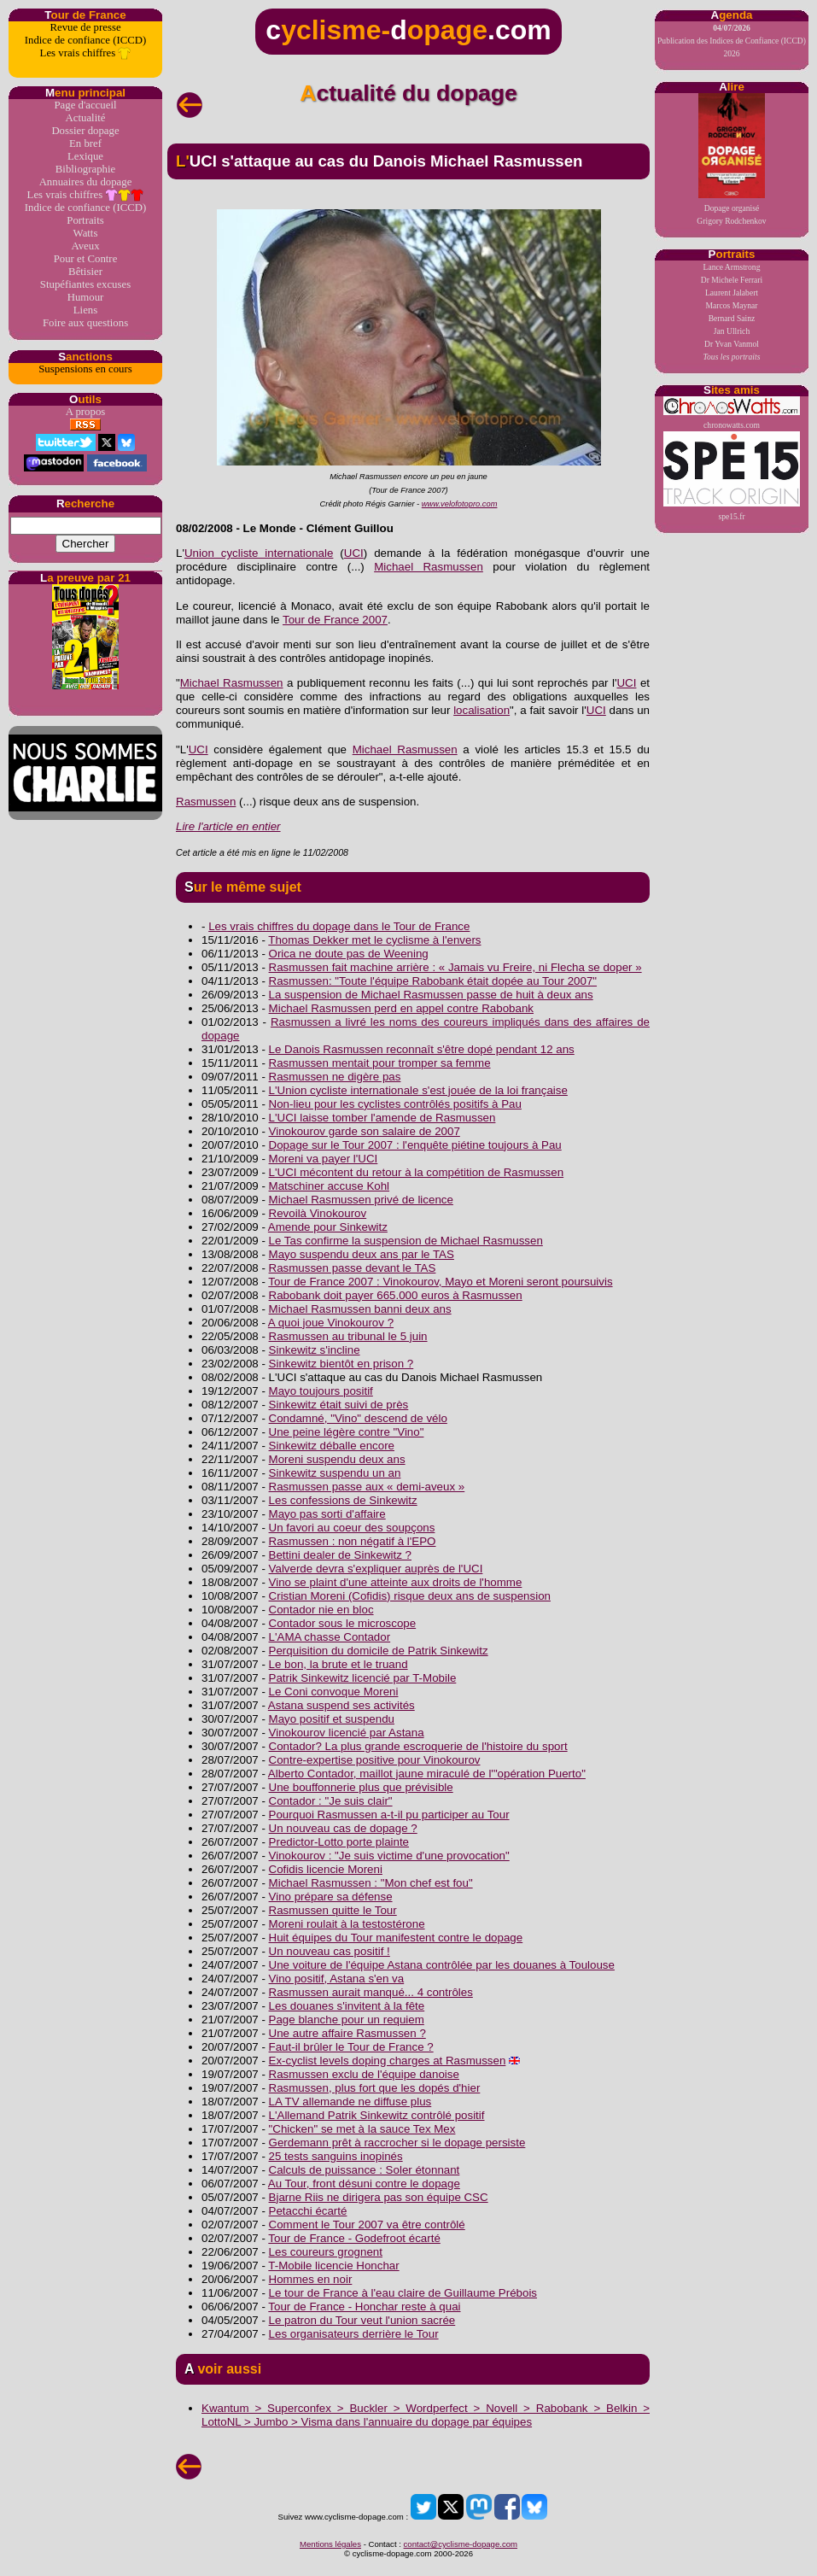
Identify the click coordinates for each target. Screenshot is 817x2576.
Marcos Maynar (731, 305)
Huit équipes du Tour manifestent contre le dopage (396, 1937)
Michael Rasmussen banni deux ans (360, 1309)
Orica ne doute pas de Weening (349, 953)
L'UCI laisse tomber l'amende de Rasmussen (382, 1117)
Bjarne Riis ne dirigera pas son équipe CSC (378, 2197)
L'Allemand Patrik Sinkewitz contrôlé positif (377, 2115)
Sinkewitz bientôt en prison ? (341, 1363)
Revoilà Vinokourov (318, 1213)
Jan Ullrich (732, 331)
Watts (85, 233)
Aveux (85, 246)
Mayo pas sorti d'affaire (327, 1514)
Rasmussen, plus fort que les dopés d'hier (375, 2087)
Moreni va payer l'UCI (323, 1158)
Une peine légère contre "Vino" (346, 1432)
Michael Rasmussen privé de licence (361, 1199)
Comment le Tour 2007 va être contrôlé (367, 2224)
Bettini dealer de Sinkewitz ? (340, 1555)
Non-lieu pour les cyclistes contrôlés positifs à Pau (395, 1104)
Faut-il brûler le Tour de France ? (351, 2046)
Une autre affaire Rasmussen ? (347, 2033)
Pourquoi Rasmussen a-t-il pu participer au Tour (389, 1814)
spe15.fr (731, 476)
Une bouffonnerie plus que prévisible (361, 1787)
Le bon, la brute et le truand (338, 1664)
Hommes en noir (311, 2279)
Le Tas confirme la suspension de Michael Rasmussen (406, 1240)
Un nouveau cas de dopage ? (343, 1828)
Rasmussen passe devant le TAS (352, 1268)
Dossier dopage (85, 131)
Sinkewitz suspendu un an (335, 1473)
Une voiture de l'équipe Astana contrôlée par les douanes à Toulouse (442, 1964)
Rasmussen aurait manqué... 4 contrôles (371, 1992)
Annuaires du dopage (85, 182)
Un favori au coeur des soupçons (352, 1527)
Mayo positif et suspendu (331, 1718)
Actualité (86, 118)
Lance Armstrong (732, 267)
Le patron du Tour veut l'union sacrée (362, 2320)
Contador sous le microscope (343, 1623)
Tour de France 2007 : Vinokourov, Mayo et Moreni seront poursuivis (440, 1281)
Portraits (85, 220)
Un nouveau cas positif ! (329, 1951)
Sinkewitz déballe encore (331, 1445)
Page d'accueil (85, 105)
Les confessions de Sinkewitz (343, 1500)
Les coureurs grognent (325, 2251)
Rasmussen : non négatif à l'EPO (352, 1541)
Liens (85, 310)
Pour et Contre (86, 259)
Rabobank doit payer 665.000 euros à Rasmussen (395, 1295)
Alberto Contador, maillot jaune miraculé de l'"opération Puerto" (427, 1773)
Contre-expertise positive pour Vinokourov (375, 1759)
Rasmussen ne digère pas (335, 1076)
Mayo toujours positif (321, 1391)
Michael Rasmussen (428, 566)
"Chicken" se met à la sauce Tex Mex (362, 2128)
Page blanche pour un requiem (346, 2019)
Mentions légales (330, 2544)
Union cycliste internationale (258, 553)
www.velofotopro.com (460, 504)
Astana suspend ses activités (341, 1705)
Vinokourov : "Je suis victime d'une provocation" (389, 1855)
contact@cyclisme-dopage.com (460, 2544)
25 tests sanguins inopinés (336, 2156)
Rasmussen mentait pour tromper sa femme (380, 1063)
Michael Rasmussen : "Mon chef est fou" (371, 1882)
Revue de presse (85, 27)
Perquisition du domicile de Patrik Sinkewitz (378, 1650)
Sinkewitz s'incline (314, 1350)
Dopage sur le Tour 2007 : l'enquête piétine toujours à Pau (415, 1145)
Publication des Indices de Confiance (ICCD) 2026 (731, 40)
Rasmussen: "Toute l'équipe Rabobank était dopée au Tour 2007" (433, 981)
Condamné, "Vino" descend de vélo (358, 1418)
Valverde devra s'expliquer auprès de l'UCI (376, 1568)
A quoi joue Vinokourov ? (331, 1322)
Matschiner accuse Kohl (329, 1186)
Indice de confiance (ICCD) (85, 40)
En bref (85, 143)
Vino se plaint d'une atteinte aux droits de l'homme (395, 1582)
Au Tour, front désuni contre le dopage (364, 2183)
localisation (481, 710)
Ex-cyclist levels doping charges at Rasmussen (387, 2060)
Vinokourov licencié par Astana (346, 1732)
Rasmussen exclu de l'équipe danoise (364, 2074)
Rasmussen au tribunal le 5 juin (348, 1336)
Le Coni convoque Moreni (334, 1691)
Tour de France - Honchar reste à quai (364, 2306)
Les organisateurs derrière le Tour (354, 2333)
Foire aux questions (85, 323)
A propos (86, 412)
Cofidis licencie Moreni (325, 1869)
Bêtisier (85, 272)
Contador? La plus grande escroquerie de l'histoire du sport (418, 1746)
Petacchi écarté (308, 2210)
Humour (85, 297)
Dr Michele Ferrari (731, 279)
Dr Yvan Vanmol (731, 343)
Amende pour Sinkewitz (328, 1227)
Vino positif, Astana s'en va (337, 1978)
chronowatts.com (731, 413)
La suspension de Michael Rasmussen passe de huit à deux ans (431, 994)
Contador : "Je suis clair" (331, 1800)
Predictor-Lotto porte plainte (339, 1841)
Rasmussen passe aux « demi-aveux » (367, 1486)
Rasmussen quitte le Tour (333, 1910)
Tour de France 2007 (335, 619)
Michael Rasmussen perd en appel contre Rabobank (401, 1008)
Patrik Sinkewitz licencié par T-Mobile (363, 1677)
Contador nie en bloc (321, 1609)
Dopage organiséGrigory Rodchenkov (731, 159)
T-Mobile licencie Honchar (333, 2265)
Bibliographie (85, 169)
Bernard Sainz (732, 318)
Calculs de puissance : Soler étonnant (364, 2169)
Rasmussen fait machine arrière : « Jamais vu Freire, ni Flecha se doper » (455, 967)
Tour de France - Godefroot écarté (354, 2238)
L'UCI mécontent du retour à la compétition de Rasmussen (416, 1172)
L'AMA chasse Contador (330, 1636)
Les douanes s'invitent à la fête (347, 2005)
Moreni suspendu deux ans (337, 1459)
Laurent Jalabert (731, 292)
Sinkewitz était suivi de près (339, 1404)
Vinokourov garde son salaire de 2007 (364, 1131)
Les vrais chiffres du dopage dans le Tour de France (339, 926)
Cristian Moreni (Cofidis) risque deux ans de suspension (410, 1596)
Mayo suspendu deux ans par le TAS (361, 1254)
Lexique (85, 156)
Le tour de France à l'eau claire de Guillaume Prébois (403, 2292)
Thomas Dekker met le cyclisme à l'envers (374, 940)
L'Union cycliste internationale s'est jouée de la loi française (418, 1090)
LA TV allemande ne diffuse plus (350, 2101)
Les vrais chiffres (85, 53)
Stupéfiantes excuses (85, 284)
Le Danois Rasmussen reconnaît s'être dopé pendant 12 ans (422, 1049)
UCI (354, 553)
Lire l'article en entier (228, 826)
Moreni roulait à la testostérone (347, 1923)
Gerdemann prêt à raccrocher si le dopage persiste (397, 2142)
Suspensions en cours (84, 369)
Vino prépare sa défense (331, 1896)
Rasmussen (206, 801)
